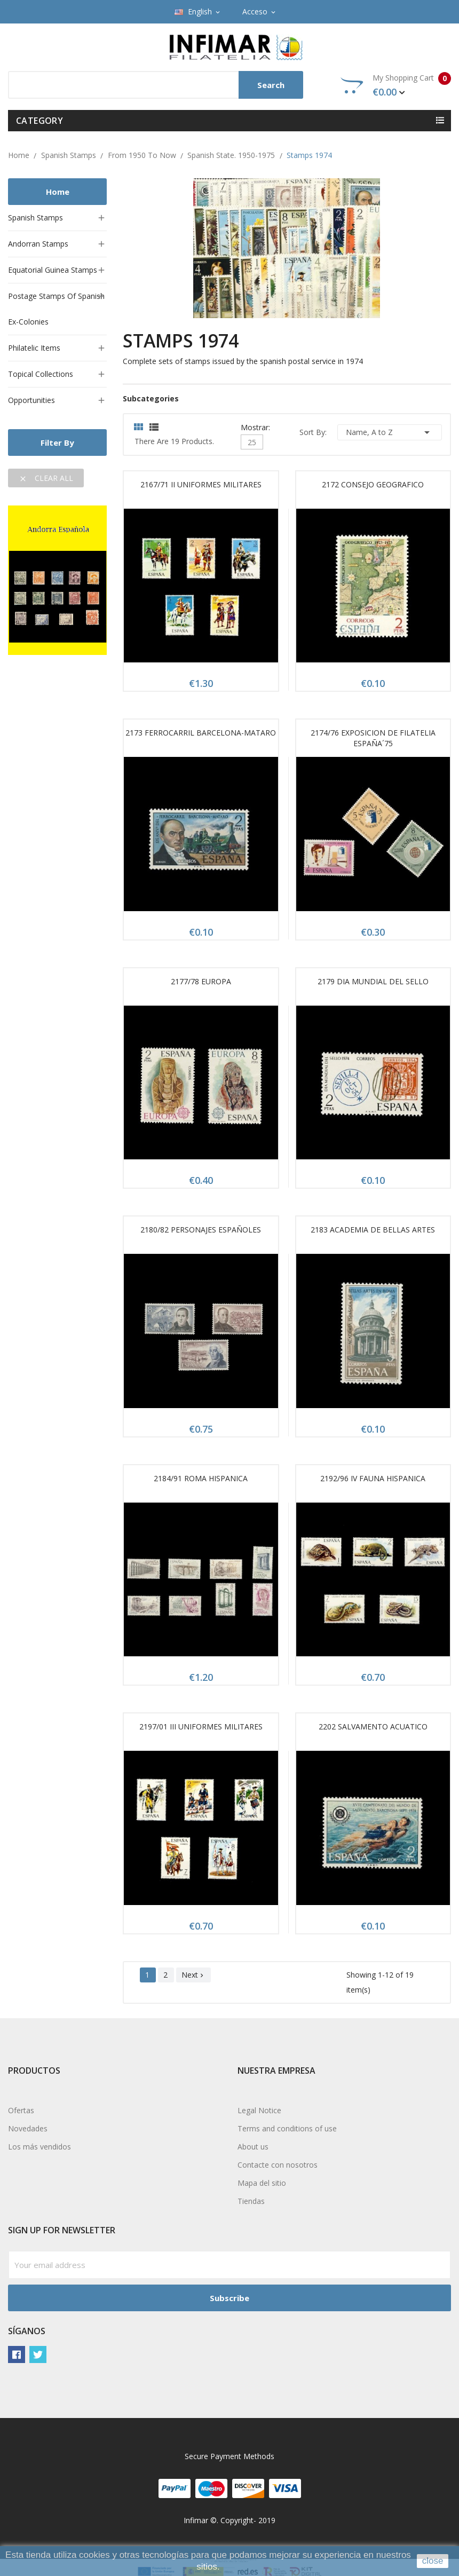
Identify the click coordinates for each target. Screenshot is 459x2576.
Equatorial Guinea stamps (52, 270)
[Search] (155, 85)
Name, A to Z (389, 432)
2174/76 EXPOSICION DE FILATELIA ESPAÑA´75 (373, 738)
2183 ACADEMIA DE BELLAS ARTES (373, 1229)
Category (39, 121)
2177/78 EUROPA (201, 981)
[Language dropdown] (198, 11)
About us (253, 2147)
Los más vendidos (39, 2147)
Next (193, 1975)
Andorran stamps (38, 244)
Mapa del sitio (262, 2183)
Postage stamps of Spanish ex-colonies (56, 309)
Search (270, 85)
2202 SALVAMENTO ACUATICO (373, 1726)
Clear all (46, 478)
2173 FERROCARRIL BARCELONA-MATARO (200, 733)
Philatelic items (34, 348)
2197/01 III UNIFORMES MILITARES (201, 1726)
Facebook (16, 2354)
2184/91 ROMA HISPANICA (201, 1478)
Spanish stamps (35, 217)
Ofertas (21, 2110)
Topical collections (40, 374)
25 (252, 442)
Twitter (37, 2354)
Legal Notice (259, 2110)
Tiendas (251, 2201)
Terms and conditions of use (287, 2128)
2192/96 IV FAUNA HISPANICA (372, 1478)
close (433, 2561)
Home (57, 191)
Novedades (28, 2128)
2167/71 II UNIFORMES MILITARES (201, 484)
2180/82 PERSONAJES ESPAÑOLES (200, 1229)
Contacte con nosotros (278, 2165)
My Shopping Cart (396, 85)
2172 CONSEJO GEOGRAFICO (373, 484)
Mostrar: (255, 426)
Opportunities (31, 400)
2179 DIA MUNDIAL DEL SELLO (373, 981)
